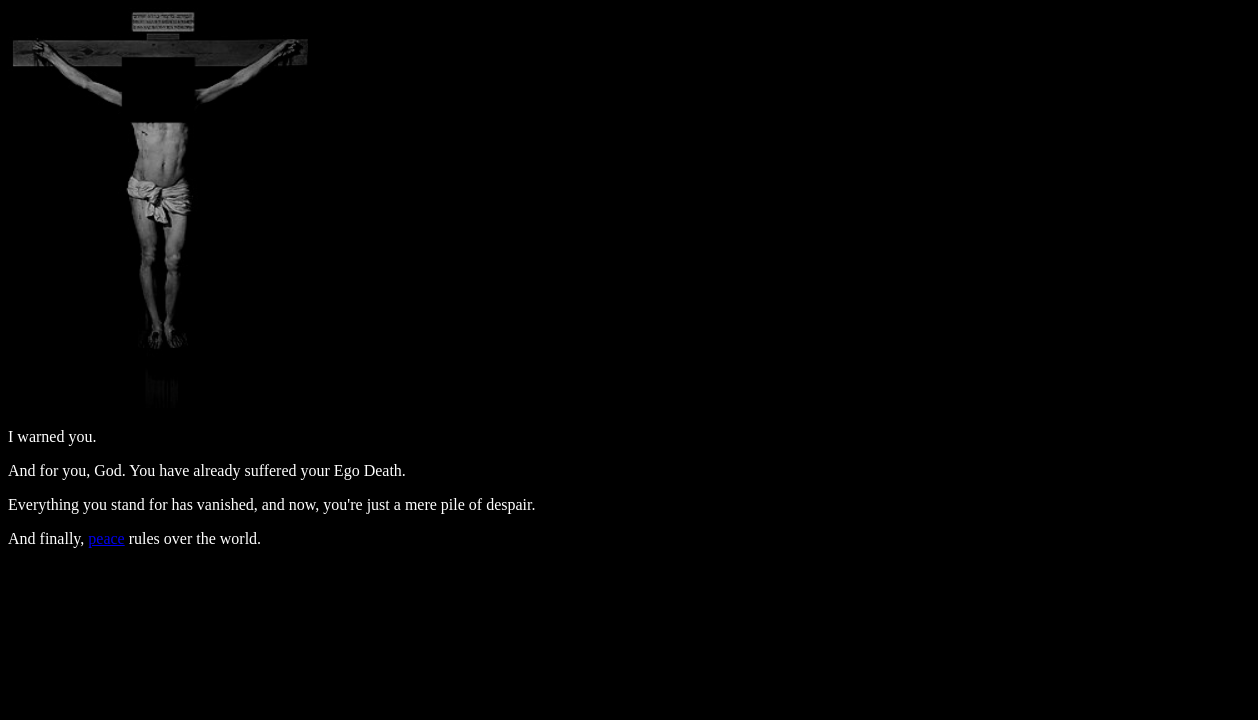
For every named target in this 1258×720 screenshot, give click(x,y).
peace (106, 538)
